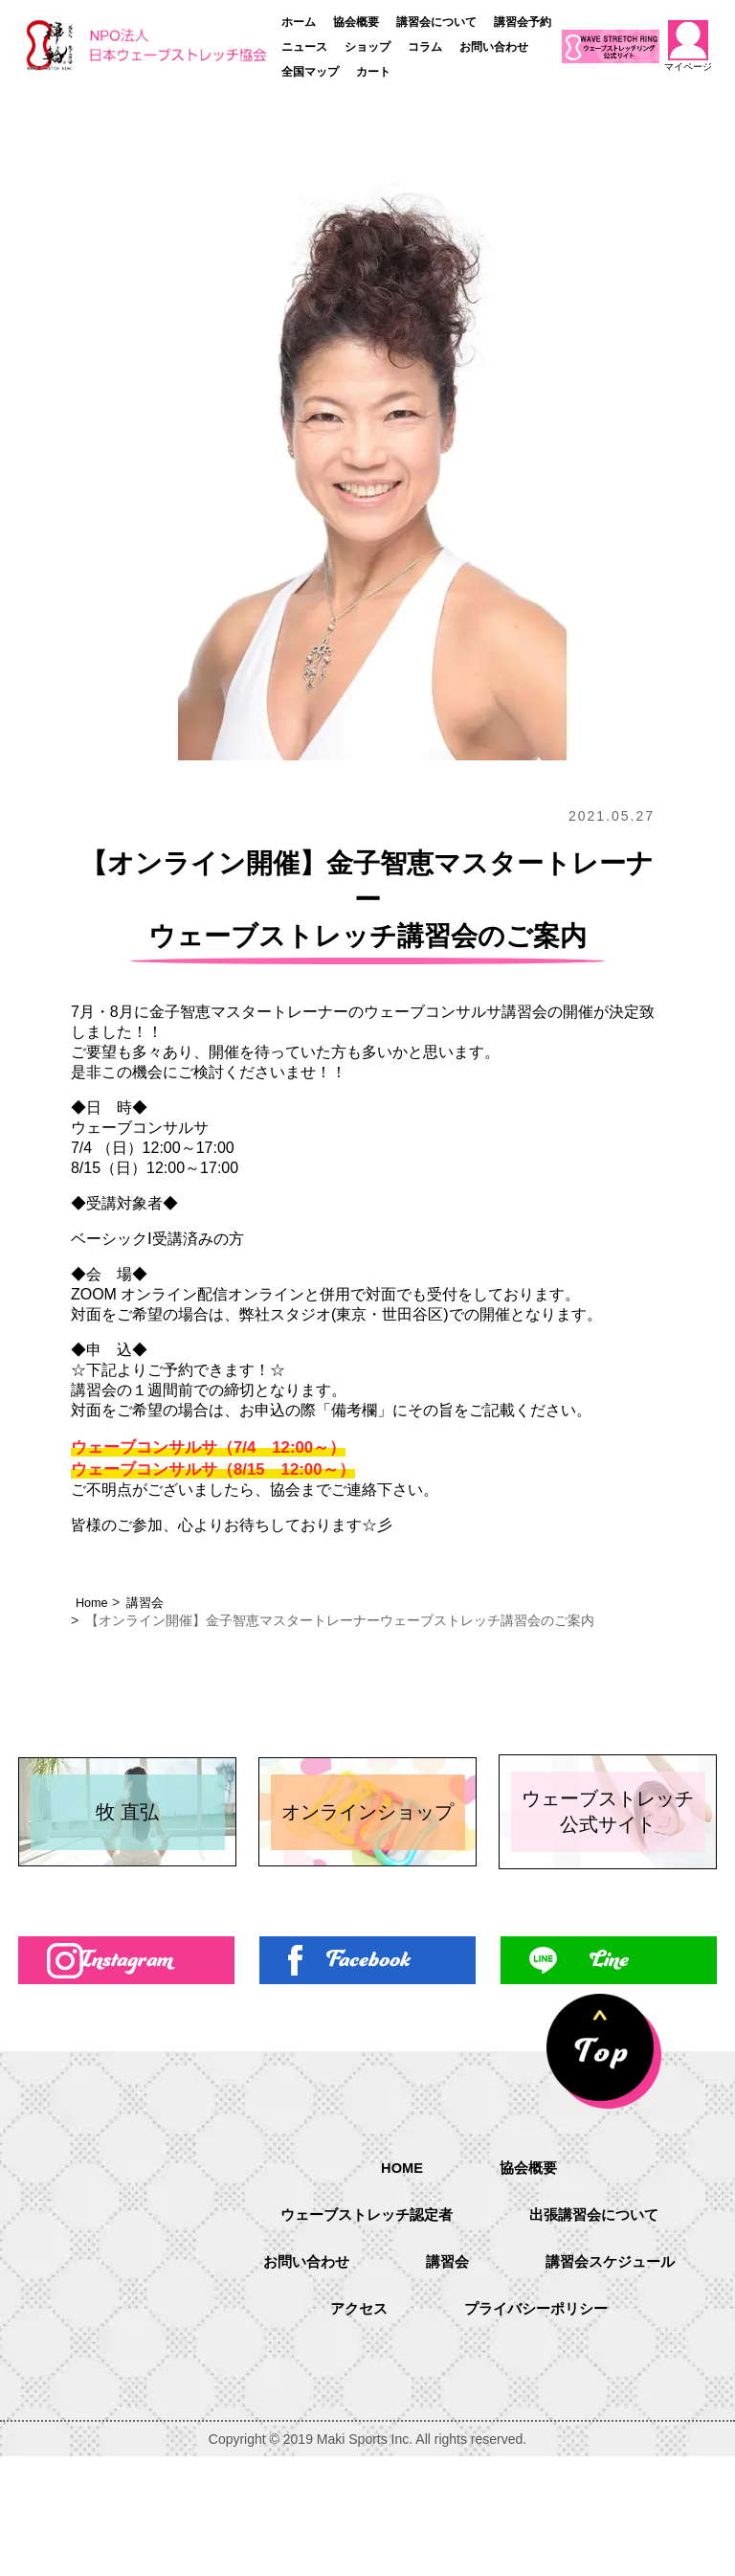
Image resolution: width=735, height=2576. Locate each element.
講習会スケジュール (400, 2406)
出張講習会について (599, 2308)
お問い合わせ (493, 47)
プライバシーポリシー (469, 2455)
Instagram (127, 2075)
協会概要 (356, 22)
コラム (425, 47)
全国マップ (310, 72)
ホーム (298, 22)
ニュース (304, 47)
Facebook (367, 2075)
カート (373, 72)
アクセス (576, 2406)
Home (93, 1602)
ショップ (367, 47)
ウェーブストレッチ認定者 (362, 2308)
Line (609, 2075)
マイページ (688, 46)
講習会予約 (522, 22)
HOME (400, 2258)
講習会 (150, 1602)
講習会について (436, 22)
